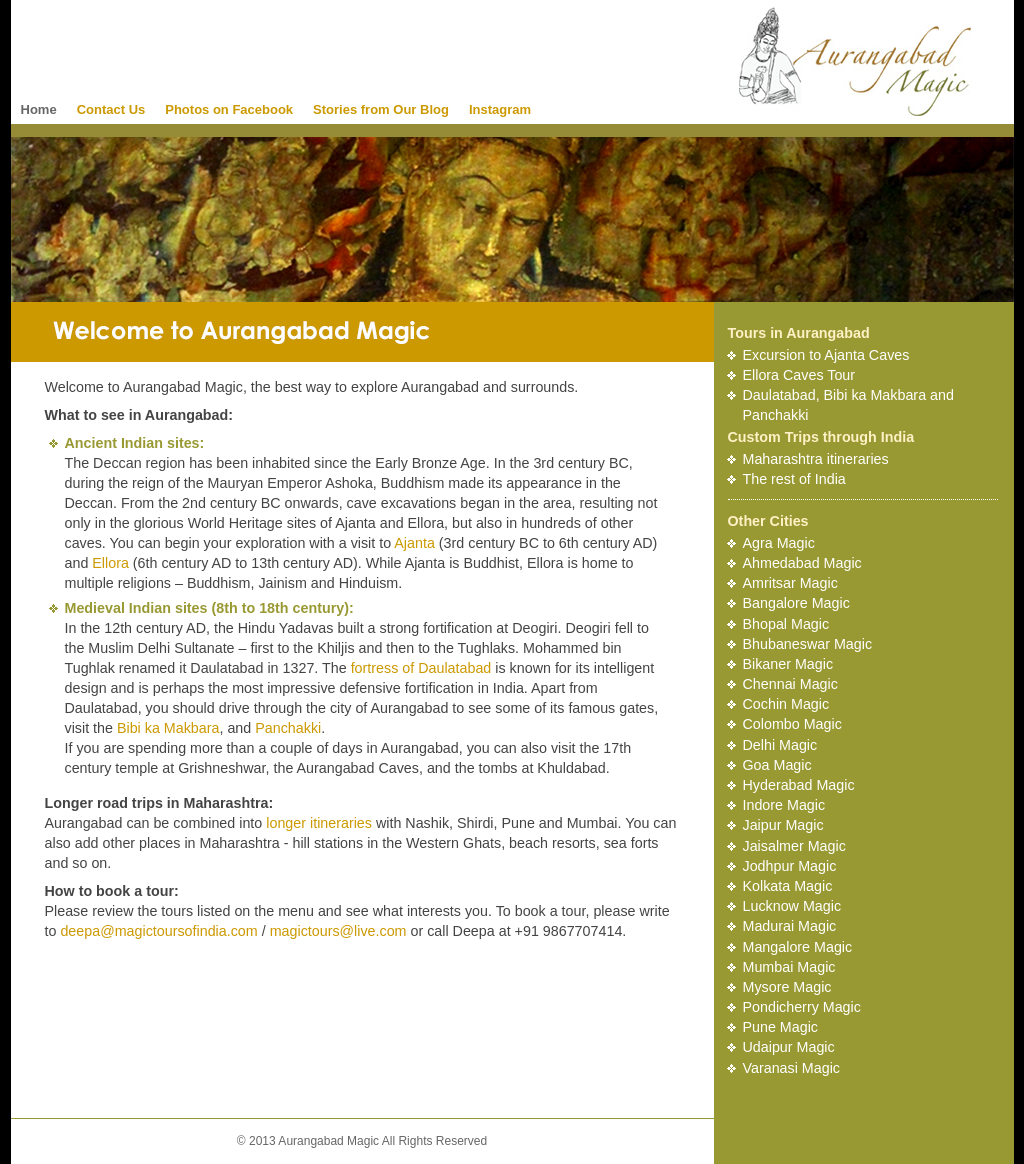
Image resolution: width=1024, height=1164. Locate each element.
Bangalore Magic (796, 603)
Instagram (500, 109)
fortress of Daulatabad (421, 668)
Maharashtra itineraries (816, 459)
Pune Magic (781, 1027)
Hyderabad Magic (799, 785)
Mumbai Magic (789, 967)
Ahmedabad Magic (802, 563)
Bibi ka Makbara (168, 728)
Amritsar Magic (790, 583)
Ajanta (414, 543)
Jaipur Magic (783, 825)
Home (39, 109)
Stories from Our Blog (381, 109)
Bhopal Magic (786, 624)
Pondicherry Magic (802, 1007)
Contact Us (111, 109)
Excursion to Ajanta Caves (826, 355)
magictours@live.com (338, 931)
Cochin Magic (786, 704)
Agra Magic (779, 543)
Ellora (110, 563)
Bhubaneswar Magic (808, 644)
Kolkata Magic (788, 886)
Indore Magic (784, 805)
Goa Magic (777, 765)
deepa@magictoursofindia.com (158, 931)
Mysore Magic (787, 987)
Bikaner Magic (788, 664)
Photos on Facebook (229, 109)
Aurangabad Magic (855, 61)
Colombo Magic (792, 724)
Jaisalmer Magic (794, 846)
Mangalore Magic (798, 947)
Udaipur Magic (789, 1047)
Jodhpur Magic (790, 866)
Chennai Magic (790, 684)
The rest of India (794, 479)
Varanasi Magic (791, 1068)
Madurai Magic (790, 926)
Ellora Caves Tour (799, 375)
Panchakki (288, 728)
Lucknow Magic (792, 906)
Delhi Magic (780, 745)
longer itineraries (319, 823)
